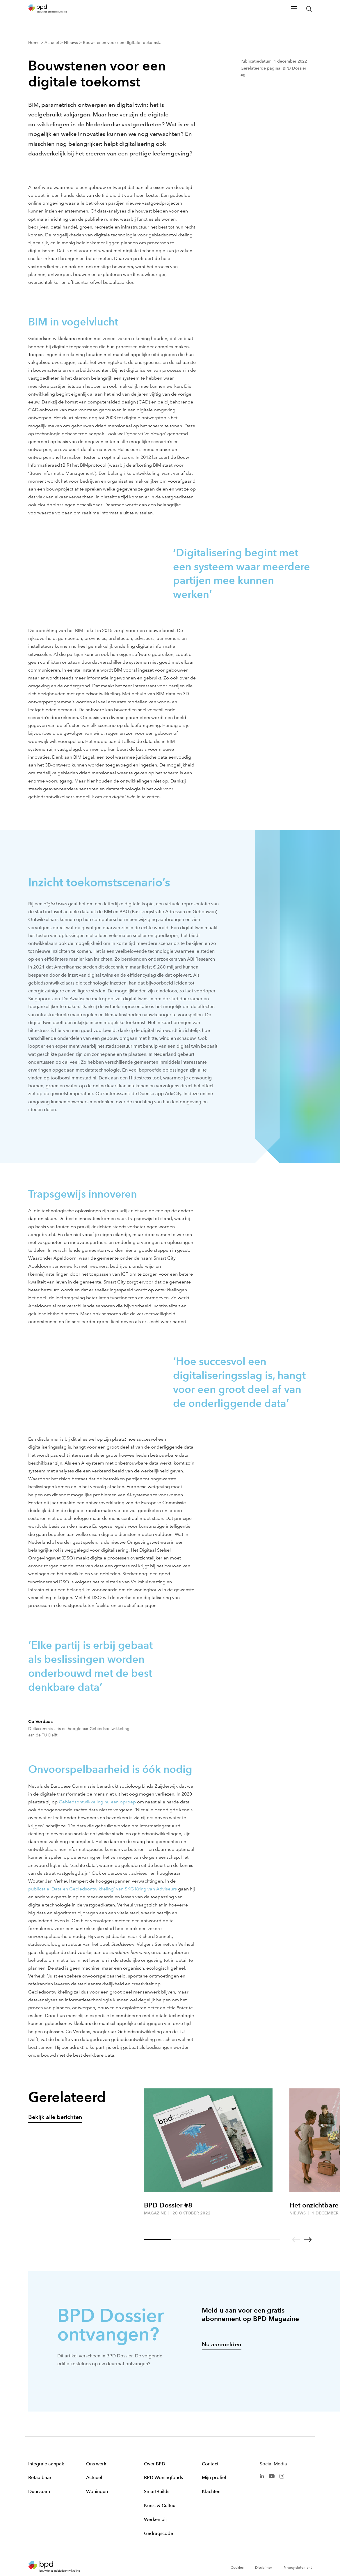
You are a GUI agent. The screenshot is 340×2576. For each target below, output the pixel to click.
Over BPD (154, 2464)
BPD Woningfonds (163, 2477)
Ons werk (96, 2464)
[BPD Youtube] (272, 2475)
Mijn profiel (214, 2477)
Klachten (211, 2491)
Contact (210, 2464)
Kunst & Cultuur (160, 2505)
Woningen (97, 2491)
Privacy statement (298, 2568)
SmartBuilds (156, 2491)
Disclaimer (263, 2568)
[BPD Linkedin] (262, 2475)
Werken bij (155, 2519)
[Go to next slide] (308, 2239)
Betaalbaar (39, 2477)
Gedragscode (158, 2533)
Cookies (237, 2568)
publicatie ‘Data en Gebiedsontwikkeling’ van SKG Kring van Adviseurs (102, 1889)
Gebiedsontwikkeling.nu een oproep (97, 1802)
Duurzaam (39, 2491)
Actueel (94, 2477)
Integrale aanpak (46, 2464)
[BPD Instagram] (281, 2475)
